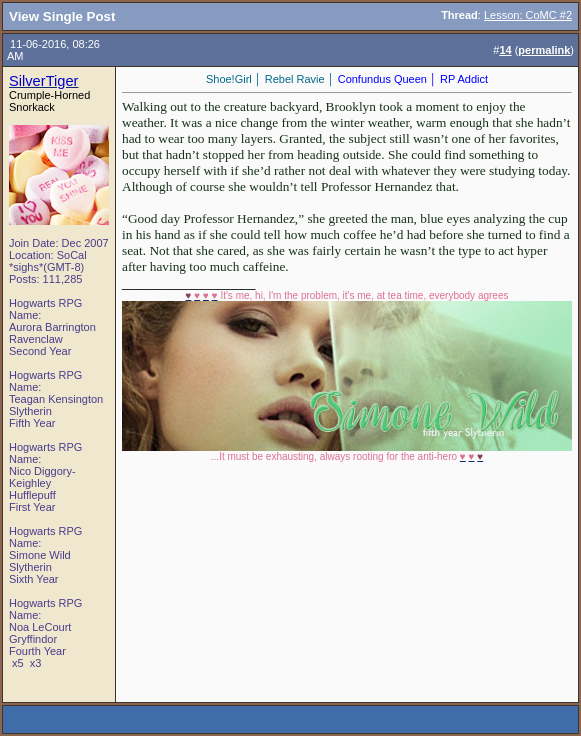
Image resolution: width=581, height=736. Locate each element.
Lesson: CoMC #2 (528, 15)
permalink (544, 50)
